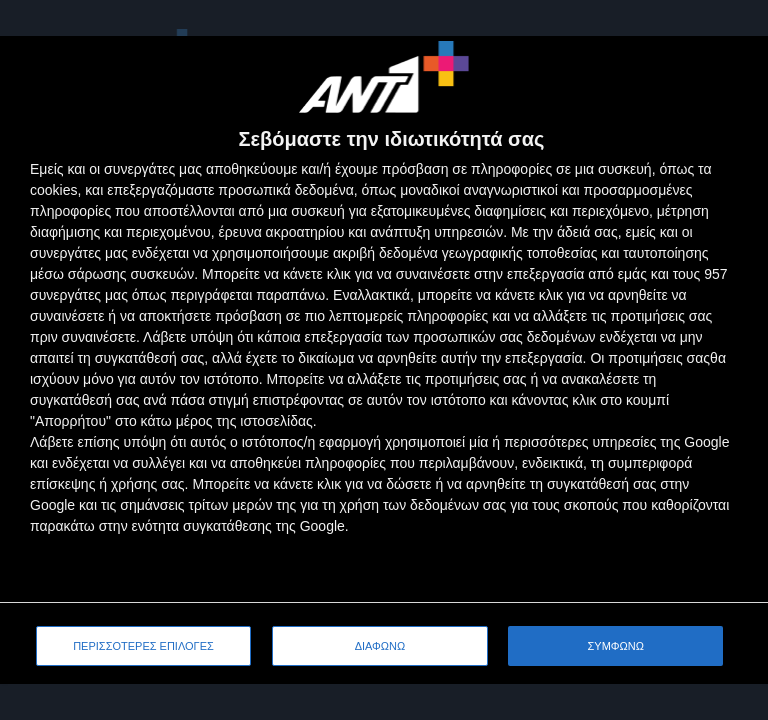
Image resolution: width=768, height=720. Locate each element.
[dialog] (384, 360)
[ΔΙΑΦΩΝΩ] (732, 72)
